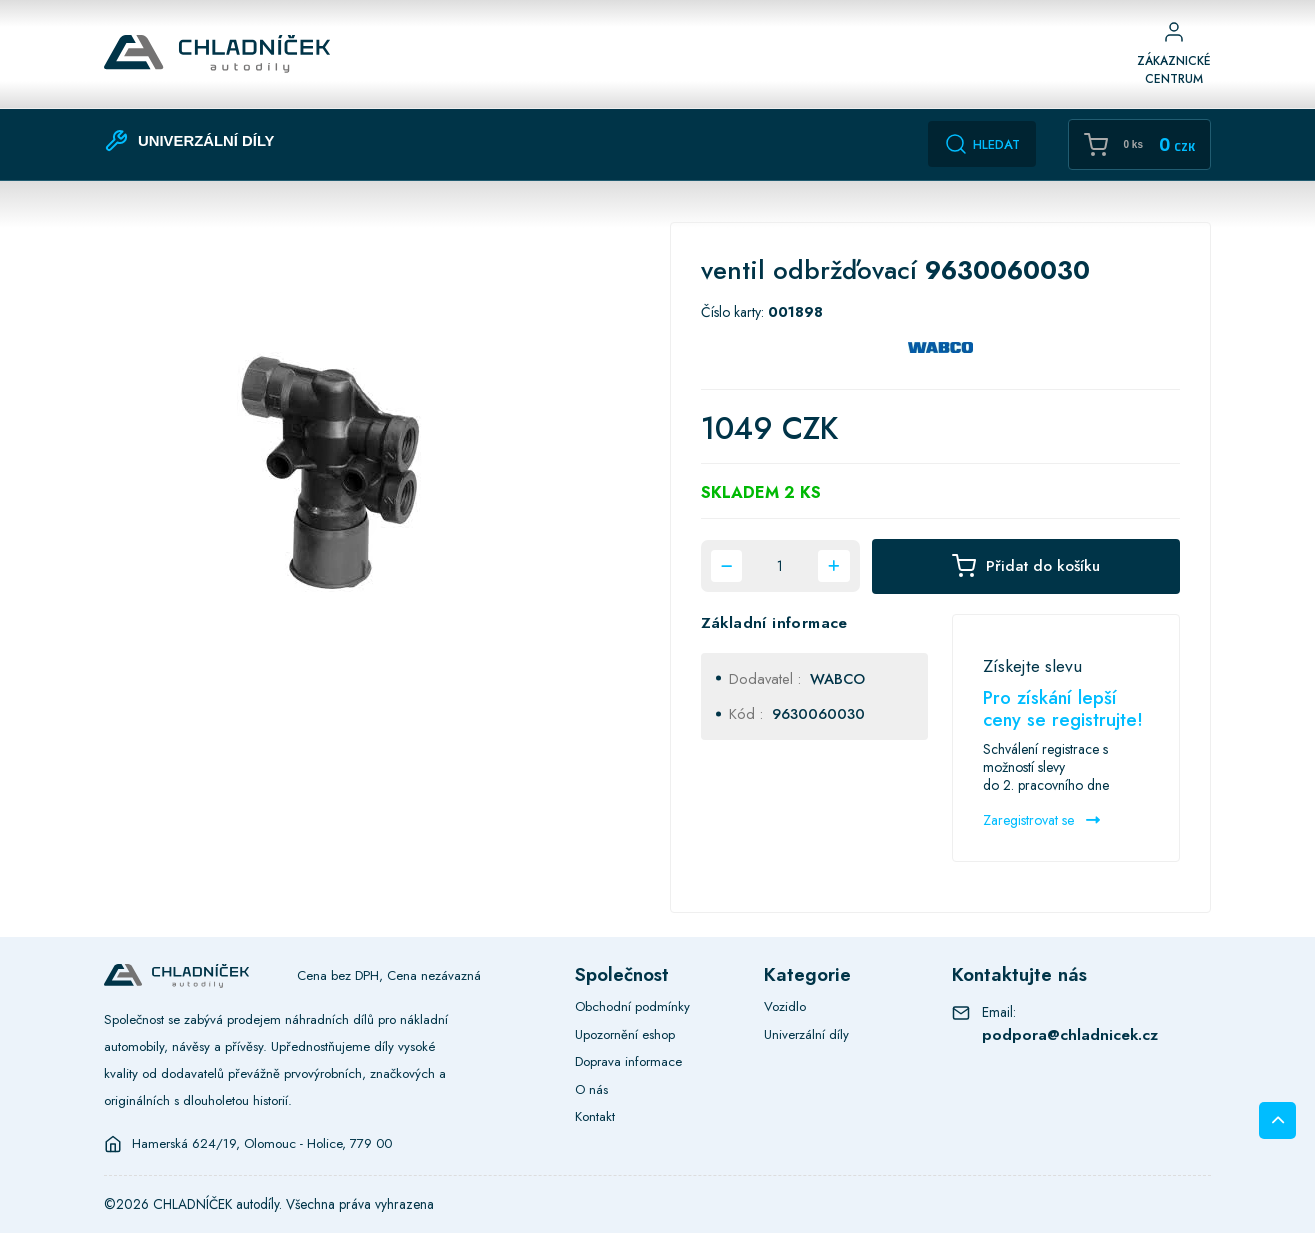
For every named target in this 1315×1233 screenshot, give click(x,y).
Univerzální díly (806, 1034)
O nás (591, 1089)
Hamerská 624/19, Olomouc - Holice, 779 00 (262, 1144)
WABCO (837, 678)
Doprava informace (628, 1061)
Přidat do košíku (1026, 566)
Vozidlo (785, 1006)
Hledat (982, 144)
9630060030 (818, 713)
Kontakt (595, 1116)
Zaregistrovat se (1041, 820)
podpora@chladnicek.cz (1070, 1034)
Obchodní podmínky (632, 1006)
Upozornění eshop (625, 1034)
